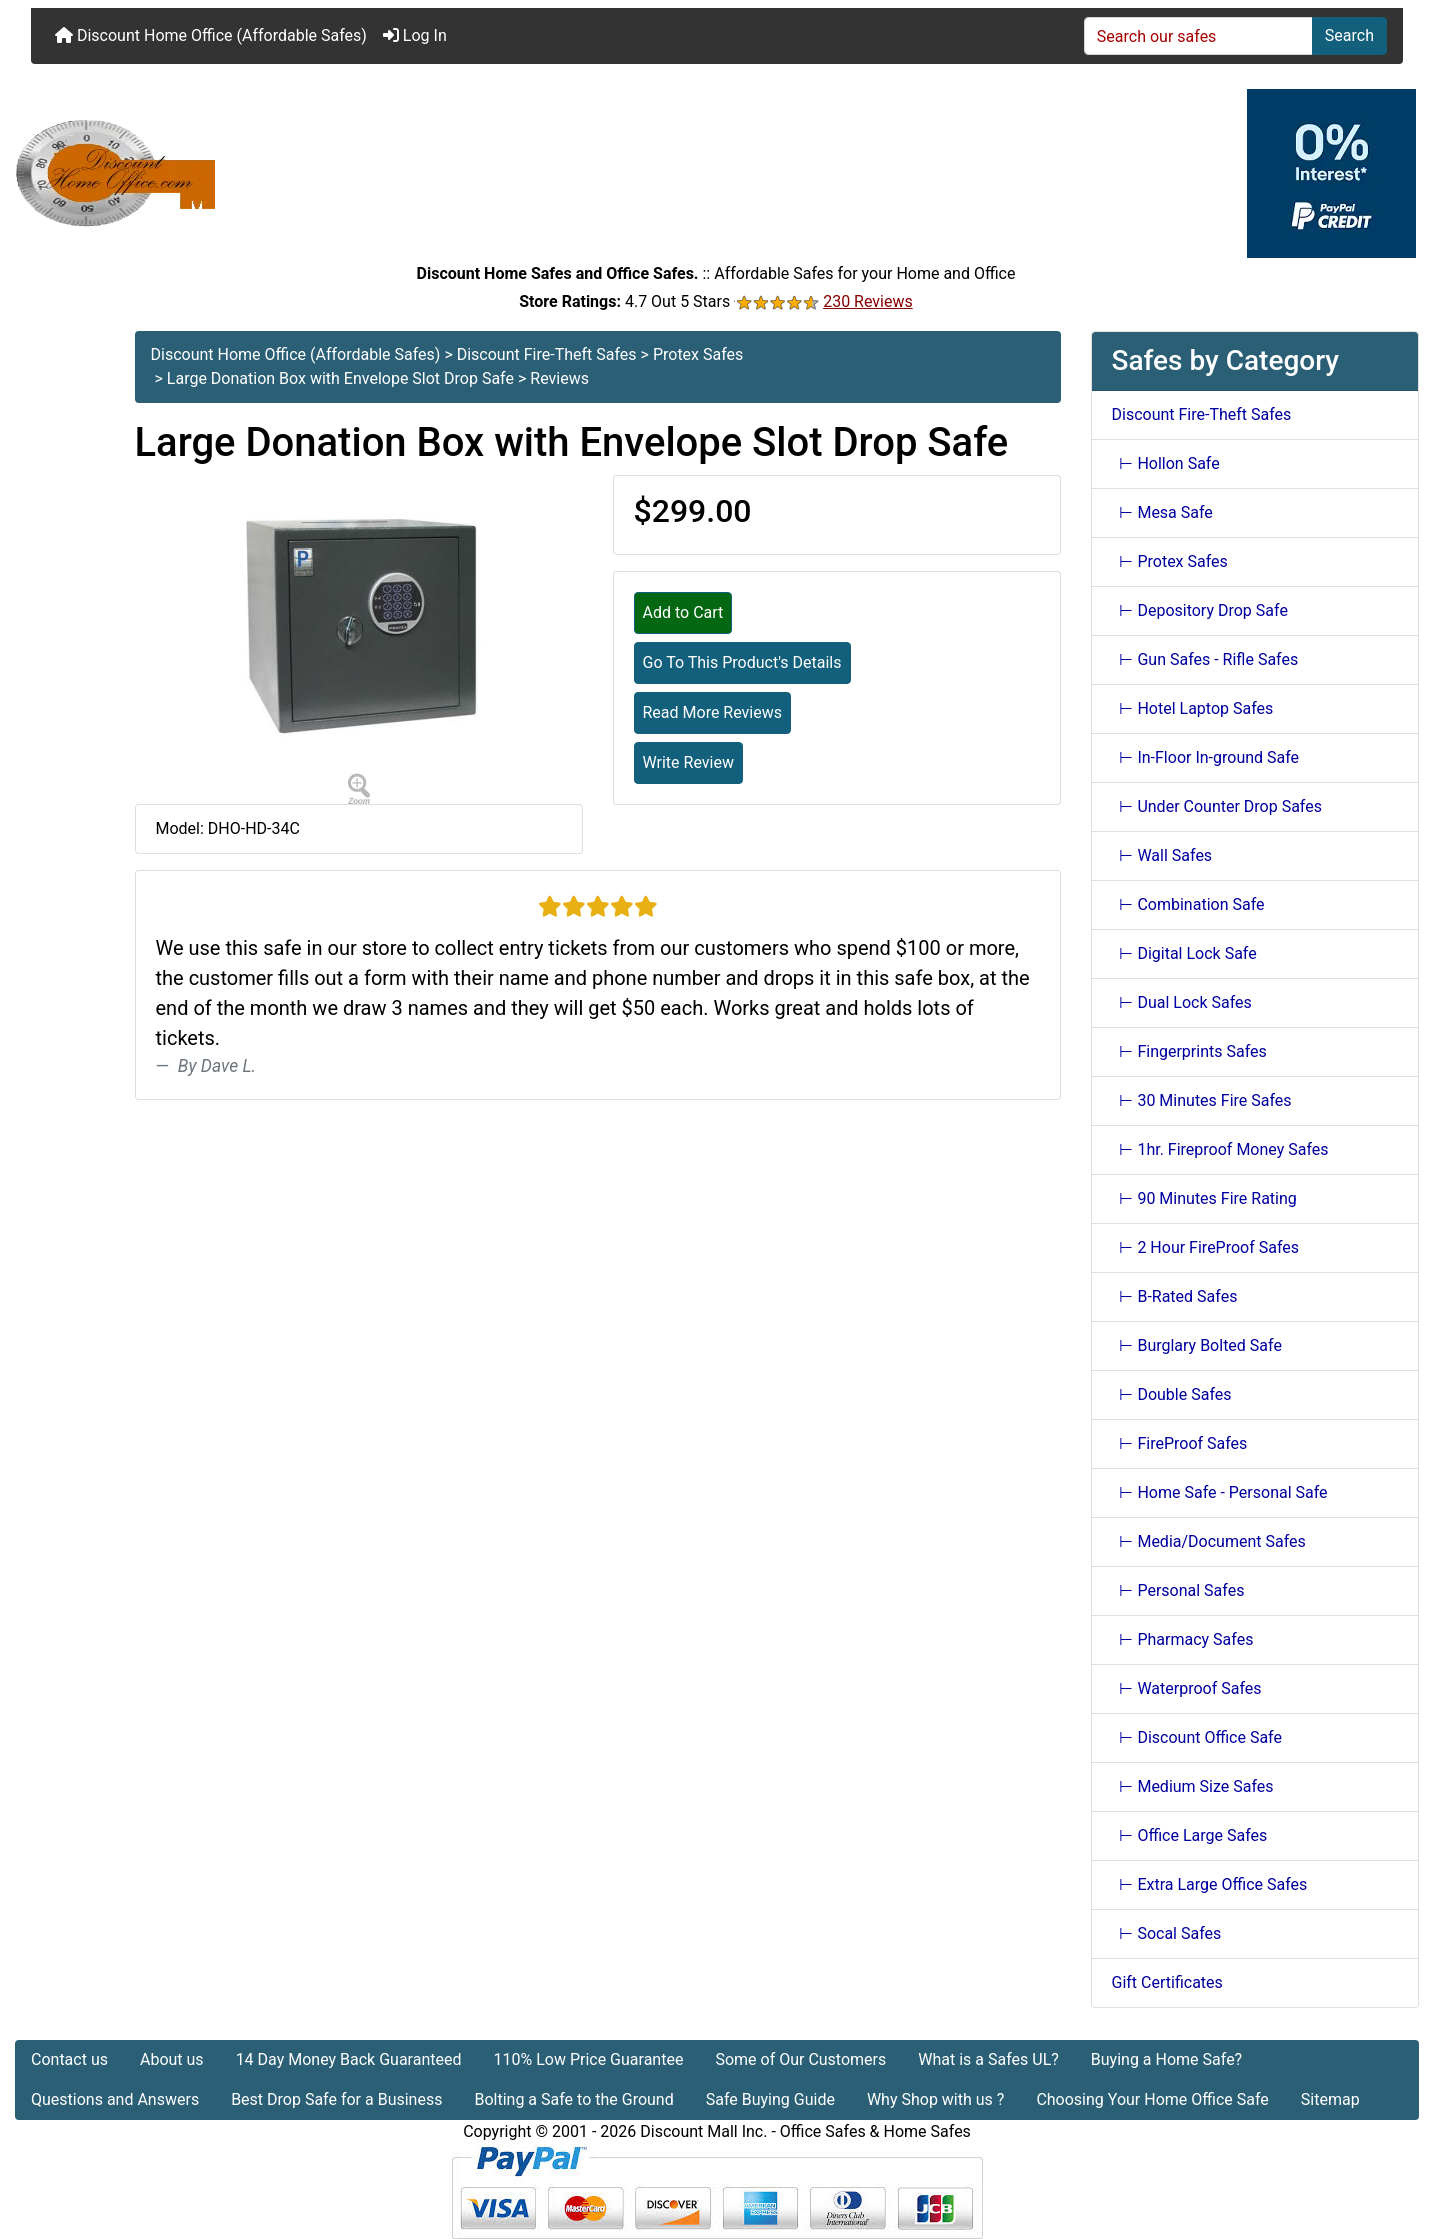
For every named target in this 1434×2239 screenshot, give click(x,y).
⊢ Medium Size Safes (1193, 1786)
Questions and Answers (115, 2099)
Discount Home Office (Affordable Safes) (211, 35)
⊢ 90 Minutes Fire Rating (1204, 1198)
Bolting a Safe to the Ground (573, 2099)
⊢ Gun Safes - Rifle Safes (1205, 659)
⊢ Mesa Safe (1162, 512)
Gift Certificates (1167, 1982)
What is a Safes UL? (988, 2059)
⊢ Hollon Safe (1166, 463)
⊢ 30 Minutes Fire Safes (1202, 1100)
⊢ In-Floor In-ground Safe (1206, 757)
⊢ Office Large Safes (1190, 1835)
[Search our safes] (1198, 36)
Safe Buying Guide (770, 2099)
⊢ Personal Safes (1178, 1590)
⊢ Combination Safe (1188, 904)
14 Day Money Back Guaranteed (349, 2059)
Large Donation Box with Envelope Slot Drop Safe (340, 378)
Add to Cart (683, 612)
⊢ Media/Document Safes (1209, 1541)
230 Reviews (868, 301)
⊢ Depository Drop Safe (1200, 610)
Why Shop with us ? (935, 2099)
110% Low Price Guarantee (588, 2059)
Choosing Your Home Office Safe (1152, 2099)
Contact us (69, 2059)
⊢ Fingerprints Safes (1189, 1051)
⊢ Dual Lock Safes (1182, 1002)
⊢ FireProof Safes (1180, 1443)
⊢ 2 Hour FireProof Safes (1206, 1247)
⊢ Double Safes (1172, 1394)
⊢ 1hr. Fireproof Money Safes (1220, 1149)
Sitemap (1330, 2099)
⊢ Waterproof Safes (1187, 1688)
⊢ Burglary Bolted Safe (1197, 1345)
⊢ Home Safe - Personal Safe (1220, 1492)
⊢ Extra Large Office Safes (1210, 1884)
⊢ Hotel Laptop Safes (1193, 708)
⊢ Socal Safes (1167, 1933)
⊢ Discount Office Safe (1197, 1737)
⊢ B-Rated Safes (1175, 1296)
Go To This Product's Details (742, 662)
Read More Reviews (713, 712)
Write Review (688, 762)
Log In (415, 35)
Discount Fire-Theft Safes (547, 354)
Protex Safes (698, 354)
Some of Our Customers (800, 2059)
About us (172, 2059)
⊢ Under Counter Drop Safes (1217, 806)
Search (1349, 35)
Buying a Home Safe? (1166, 2059)
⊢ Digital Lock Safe (1184, 953)
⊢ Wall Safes (1162, 855)
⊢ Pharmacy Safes (1183, 1639)
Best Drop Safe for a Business (336, 2099)
